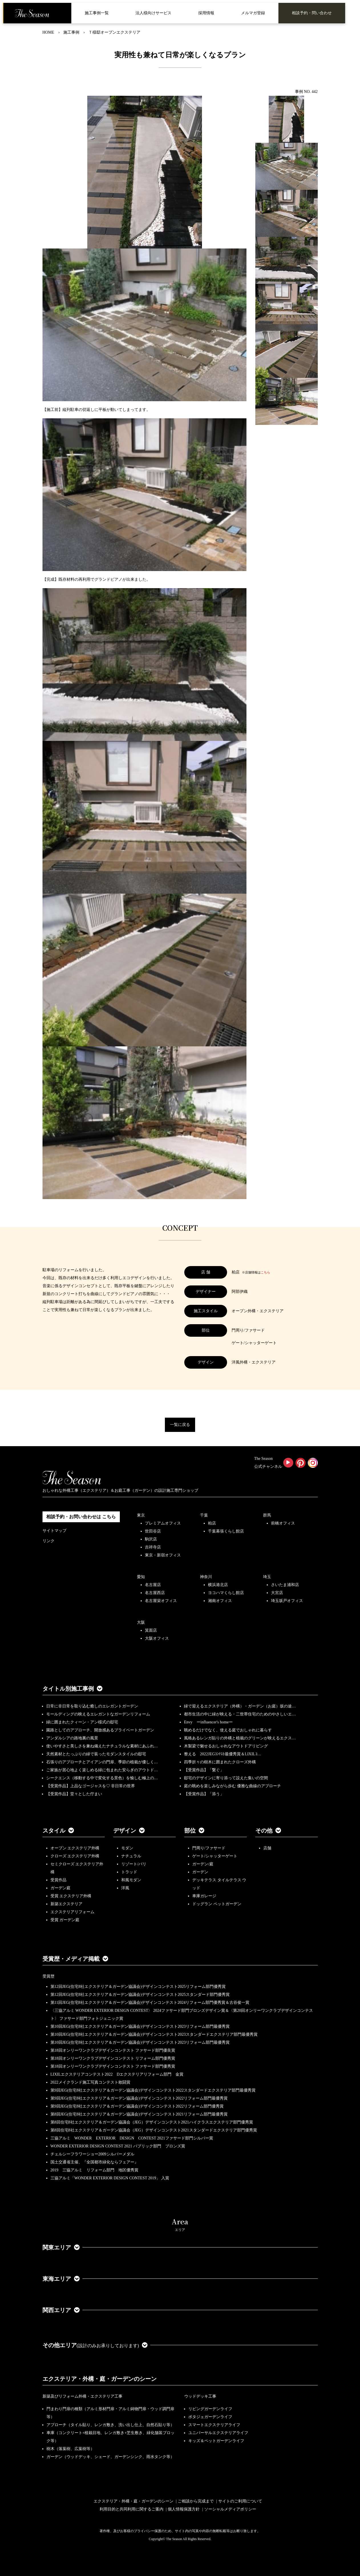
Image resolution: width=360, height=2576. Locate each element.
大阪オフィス (157, 1638)
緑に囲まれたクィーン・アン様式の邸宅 (82, 1722)
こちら (265, 1272)
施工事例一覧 (97, 13)
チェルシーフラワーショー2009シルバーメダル (92, 2154)
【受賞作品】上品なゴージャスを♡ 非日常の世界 (92, 1786)
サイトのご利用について (240, 2501)
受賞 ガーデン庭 (65, 1920)
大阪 (141, 1622)
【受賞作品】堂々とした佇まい (74, 1794)
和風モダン (131, 1880)
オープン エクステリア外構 (75, 1848)
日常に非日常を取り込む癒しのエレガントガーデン (92, 1706)
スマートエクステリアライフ (214, 2425)
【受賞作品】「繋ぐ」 (204, 1770)
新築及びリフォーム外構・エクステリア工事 (82, 2396)
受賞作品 (58, 1880)
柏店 (212, 1523)
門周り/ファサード (208, 1848)
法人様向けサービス (153, 13)
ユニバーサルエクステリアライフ (218, 2433)
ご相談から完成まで (196, 2501)
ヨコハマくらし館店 (226, 1593)
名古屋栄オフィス (161, 1601)
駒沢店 (151, 1539)
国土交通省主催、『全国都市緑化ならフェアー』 (94, 2162)
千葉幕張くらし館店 (226, 1531)
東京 (141, 1515)
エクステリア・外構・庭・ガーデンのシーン (100, 2379)
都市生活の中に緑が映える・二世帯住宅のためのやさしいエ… (240, 1714)
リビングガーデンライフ (210, 2409)
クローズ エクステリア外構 (75, 1856)
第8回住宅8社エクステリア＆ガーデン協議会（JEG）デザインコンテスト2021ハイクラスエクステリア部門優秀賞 (151, 2122)
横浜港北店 (218, 1585)
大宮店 (277, 1593)
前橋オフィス (283, 1523)
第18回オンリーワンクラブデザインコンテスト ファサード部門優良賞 (112, 2050)
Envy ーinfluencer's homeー (208, 1722)
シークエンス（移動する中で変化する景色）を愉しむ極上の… (102, 1778)
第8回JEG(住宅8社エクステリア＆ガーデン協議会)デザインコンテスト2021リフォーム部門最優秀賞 (139, 2114)
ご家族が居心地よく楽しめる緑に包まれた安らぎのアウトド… (102, 1770)
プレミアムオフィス (163, 1523)
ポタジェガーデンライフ (210, 2417)
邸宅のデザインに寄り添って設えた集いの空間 (226, 1778)
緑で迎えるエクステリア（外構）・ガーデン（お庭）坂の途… (240, 1706)
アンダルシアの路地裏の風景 (72, 1738)
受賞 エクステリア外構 (71, 1896)
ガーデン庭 (60, 1888)
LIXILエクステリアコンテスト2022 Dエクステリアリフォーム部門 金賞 (117, 2074)
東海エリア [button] (61, 2279)
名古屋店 (153, 1585)
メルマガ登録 (253, 13)
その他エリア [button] (95, 2345)
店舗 (267, 1848)
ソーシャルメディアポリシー (230, 2509)
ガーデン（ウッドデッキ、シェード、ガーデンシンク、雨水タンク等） (110, 2457)
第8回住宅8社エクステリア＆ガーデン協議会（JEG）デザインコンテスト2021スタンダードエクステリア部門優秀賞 (153, 2130)
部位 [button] (194, 1830)
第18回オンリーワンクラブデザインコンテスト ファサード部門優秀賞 (112, 2066)
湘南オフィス (220, 1601)
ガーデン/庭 (202, 1864)
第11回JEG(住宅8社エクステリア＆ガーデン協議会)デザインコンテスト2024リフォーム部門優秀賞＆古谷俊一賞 (150, 2002)
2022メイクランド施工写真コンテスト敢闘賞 (90, 2082)
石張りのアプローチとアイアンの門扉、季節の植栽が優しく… (102, 1762)
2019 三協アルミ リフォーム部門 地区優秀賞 (94, 2170)
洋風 (125, 1888)
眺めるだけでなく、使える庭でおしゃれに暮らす (228, 1730)
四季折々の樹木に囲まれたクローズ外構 (220, 1762)
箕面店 (151, 1630)
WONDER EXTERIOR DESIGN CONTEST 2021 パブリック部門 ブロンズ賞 (117, 2146)
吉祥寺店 (153, 1547)
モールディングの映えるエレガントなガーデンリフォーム (98, 1714)
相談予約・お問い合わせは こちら (81, 1516)
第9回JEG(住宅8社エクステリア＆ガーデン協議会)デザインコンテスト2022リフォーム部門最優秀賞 (139, 2098)
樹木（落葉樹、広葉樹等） (70, 2449)
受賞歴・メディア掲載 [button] (75, 1959)
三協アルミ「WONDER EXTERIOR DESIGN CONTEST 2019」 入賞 (109, 2178)
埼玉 (267, 1577)
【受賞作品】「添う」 (204, 1794)
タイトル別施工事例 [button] (72, 1689)
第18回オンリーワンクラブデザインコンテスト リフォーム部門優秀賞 (112, 2058)
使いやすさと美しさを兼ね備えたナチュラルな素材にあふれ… (102, 1746)
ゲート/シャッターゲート (214, 1856)
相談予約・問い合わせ (312, 13)
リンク (48, 1541)
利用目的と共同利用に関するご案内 (131, 2509)
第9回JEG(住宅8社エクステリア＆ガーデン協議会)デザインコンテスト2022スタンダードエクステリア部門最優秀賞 (153, 2090)
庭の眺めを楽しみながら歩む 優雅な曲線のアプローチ (232, 1786)
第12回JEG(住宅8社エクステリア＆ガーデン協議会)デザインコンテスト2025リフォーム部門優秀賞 (138, 1986)
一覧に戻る (180, 1424)
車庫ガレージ (204, 1896)
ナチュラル (131, 1856)
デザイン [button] (129, 1830)
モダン (127, 1848)
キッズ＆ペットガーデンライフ (216, 2441)
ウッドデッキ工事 (200, 2396)
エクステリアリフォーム (72, 1912)
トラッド (129, 1872)
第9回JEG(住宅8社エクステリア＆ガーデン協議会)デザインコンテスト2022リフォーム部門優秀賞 (137, 2106)
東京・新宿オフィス (163, 1555)
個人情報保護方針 (184, 2509)
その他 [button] (268, 1830)
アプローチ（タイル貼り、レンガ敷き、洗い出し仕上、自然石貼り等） (110, 2425)
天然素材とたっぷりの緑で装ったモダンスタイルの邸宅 (96, 1754)
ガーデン (200, 1872)
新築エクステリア (66, 1904)
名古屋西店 (155, 1593)
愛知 (141, 1577)
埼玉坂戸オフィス (287, 1601)
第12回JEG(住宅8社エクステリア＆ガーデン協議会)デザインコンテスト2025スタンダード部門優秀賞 (140, 1994)
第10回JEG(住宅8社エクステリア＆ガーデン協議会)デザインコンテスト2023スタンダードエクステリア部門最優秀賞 (154, 2034)
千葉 (204, 1515)
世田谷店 (153, 1531)
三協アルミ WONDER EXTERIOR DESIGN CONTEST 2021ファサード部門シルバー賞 (131, 2138)
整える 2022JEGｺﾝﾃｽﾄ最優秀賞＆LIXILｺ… (222, 1754)
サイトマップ (54, 1531)
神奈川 (206, 1577)
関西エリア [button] (61, 2310)
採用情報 (206, 13)
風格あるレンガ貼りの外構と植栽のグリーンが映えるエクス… (240, 1738)
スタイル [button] (58, 1830)
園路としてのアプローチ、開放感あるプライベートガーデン (100, 1730)
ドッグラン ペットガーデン (216, 1904)
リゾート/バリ (133, 1864)
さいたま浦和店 (285, 1585)
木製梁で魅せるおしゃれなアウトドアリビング (226, 1746)
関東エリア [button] (61, 2247)
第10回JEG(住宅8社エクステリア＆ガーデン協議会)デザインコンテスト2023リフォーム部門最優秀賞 (140, 2026)
